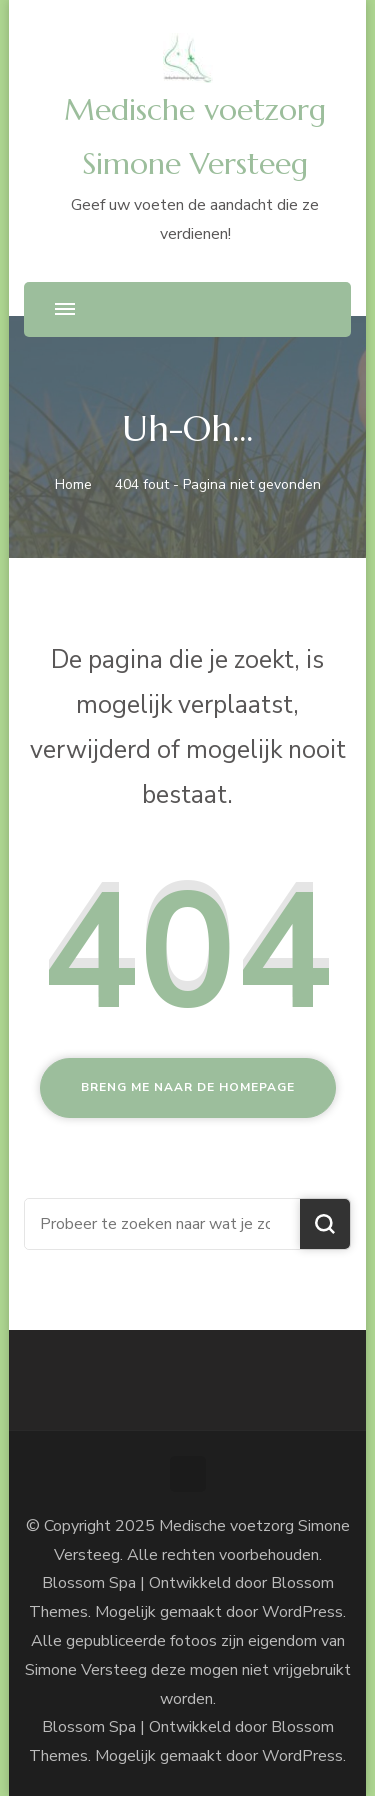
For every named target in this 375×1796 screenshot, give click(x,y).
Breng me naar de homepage (188, 1087)
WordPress (302, 1756)
